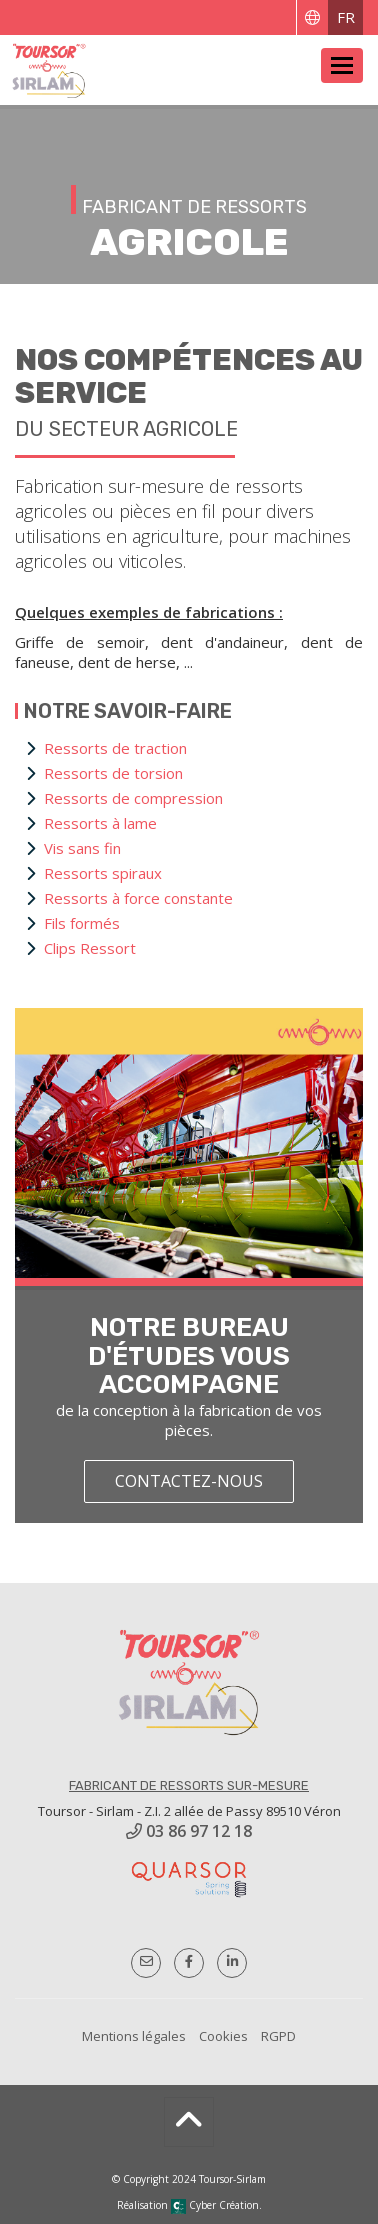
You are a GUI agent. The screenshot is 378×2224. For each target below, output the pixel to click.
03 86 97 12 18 (189, 1831)
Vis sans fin (82, 848)
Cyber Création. (216, 2205)
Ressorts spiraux (103, 873)
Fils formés (82, 923)
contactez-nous (189, 1481)
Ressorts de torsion (113, 773)
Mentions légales (134, 2036)
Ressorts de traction (115, 748)
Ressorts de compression (133, 798)
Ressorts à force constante (138, 898)
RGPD (278, 2036)
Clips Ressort (90, 948)
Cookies (223, 2036)
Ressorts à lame (100, 823)
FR (346, 17)
